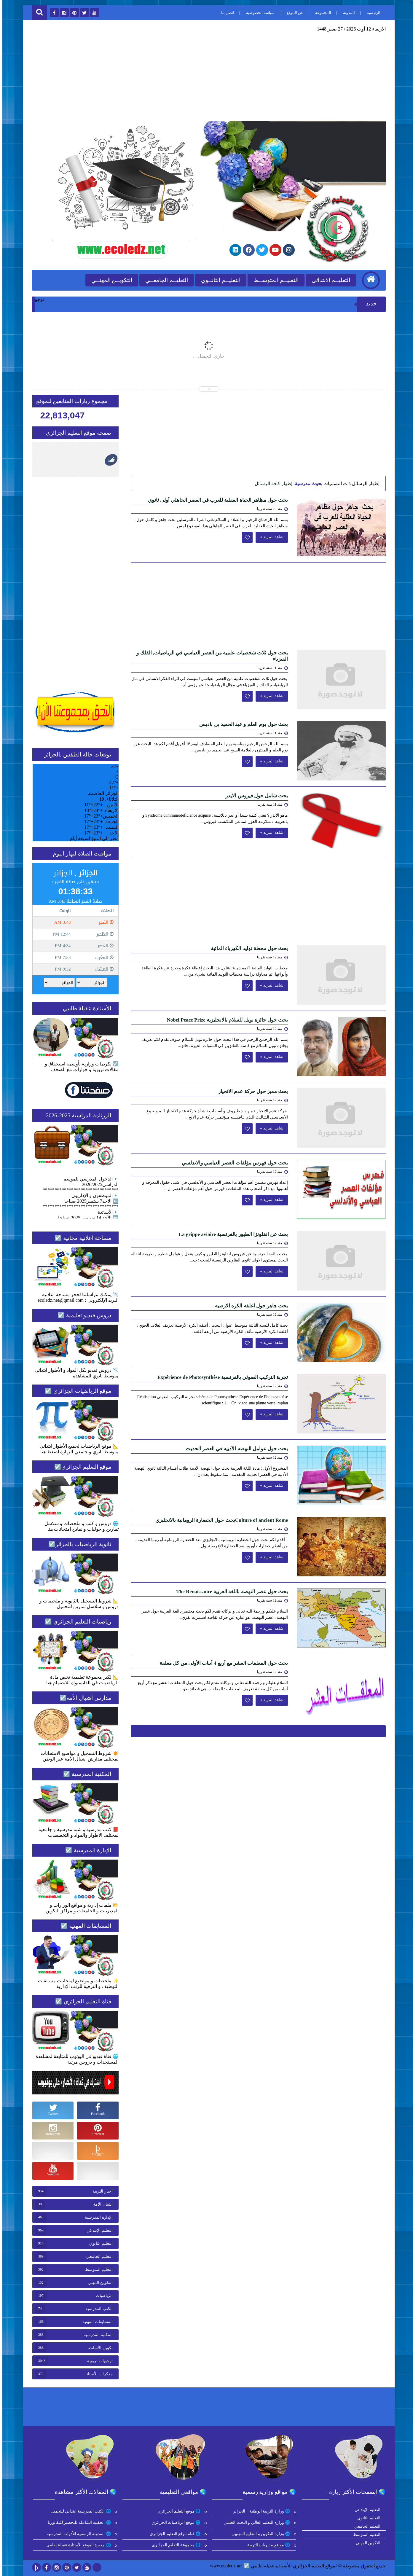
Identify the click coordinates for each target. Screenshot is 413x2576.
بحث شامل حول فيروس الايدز (254, 796)
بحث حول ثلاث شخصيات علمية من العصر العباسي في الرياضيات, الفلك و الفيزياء (210, 656)
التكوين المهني (97, 2282)
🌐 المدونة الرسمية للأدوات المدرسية (77, 2534)
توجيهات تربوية (97, 2361)
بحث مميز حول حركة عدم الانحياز (251, 1091)
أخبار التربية (100, 2191)
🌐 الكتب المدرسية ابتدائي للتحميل (79, 2511)
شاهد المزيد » (269, 537)
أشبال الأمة (100, 2204)
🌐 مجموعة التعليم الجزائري (174, 2545)
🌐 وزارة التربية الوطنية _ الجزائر (260, 2511)
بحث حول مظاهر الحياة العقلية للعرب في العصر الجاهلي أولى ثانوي (216, 500)
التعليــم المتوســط (273, 280)
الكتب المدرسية (96, 2308)
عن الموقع (292, 12)
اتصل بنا (225, 12)
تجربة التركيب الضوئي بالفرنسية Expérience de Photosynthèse (220, 1377)
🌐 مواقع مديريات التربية (267, 2545)
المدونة (347, 12)
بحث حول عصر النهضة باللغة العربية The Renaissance (230, 1591)
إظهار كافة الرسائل (271, 483)
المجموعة (321, 12)
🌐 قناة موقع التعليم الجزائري (173, 2534)
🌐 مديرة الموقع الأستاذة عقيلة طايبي (76, 2545)
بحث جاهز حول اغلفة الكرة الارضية (249, 1306)
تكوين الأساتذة (97, 2348)
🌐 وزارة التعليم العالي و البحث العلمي (255, 2522)
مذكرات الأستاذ (97, 2374)
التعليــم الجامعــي (164, 280)
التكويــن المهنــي (109, 280)
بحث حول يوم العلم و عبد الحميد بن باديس (241, 724)
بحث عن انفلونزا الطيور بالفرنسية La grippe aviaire (231, 1234)
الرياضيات (101, 2295)
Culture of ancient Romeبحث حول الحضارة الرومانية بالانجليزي (219, 1520)
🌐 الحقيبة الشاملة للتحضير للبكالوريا (77, 2522)
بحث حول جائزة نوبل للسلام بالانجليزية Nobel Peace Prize (225, 1020)
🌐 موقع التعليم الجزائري (177, 2511)
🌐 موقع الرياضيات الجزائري (174, 2522)
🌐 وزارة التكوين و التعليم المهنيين (259, 2534)
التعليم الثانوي (98, 2243)
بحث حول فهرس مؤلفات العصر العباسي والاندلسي (232, 1163)
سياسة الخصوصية (258, 12)
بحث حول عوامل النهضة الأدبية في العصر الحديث (234, 1449)
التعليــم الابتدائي (328, 280)
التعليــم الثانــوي (218, 280)
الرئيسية (371, 12)
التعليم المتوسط (96, 2269)
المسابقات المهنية (95, 2321)
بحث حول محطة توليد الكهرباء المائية (247, 948)
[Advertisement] (206, 76)
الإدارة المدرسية (96, 2217)
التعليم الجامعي (97, 2256)
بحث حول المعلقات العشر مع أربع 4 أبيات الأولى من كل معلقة (221, 1663)
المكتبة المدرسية (95, 2335)
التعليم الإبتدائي (97, 2230)
